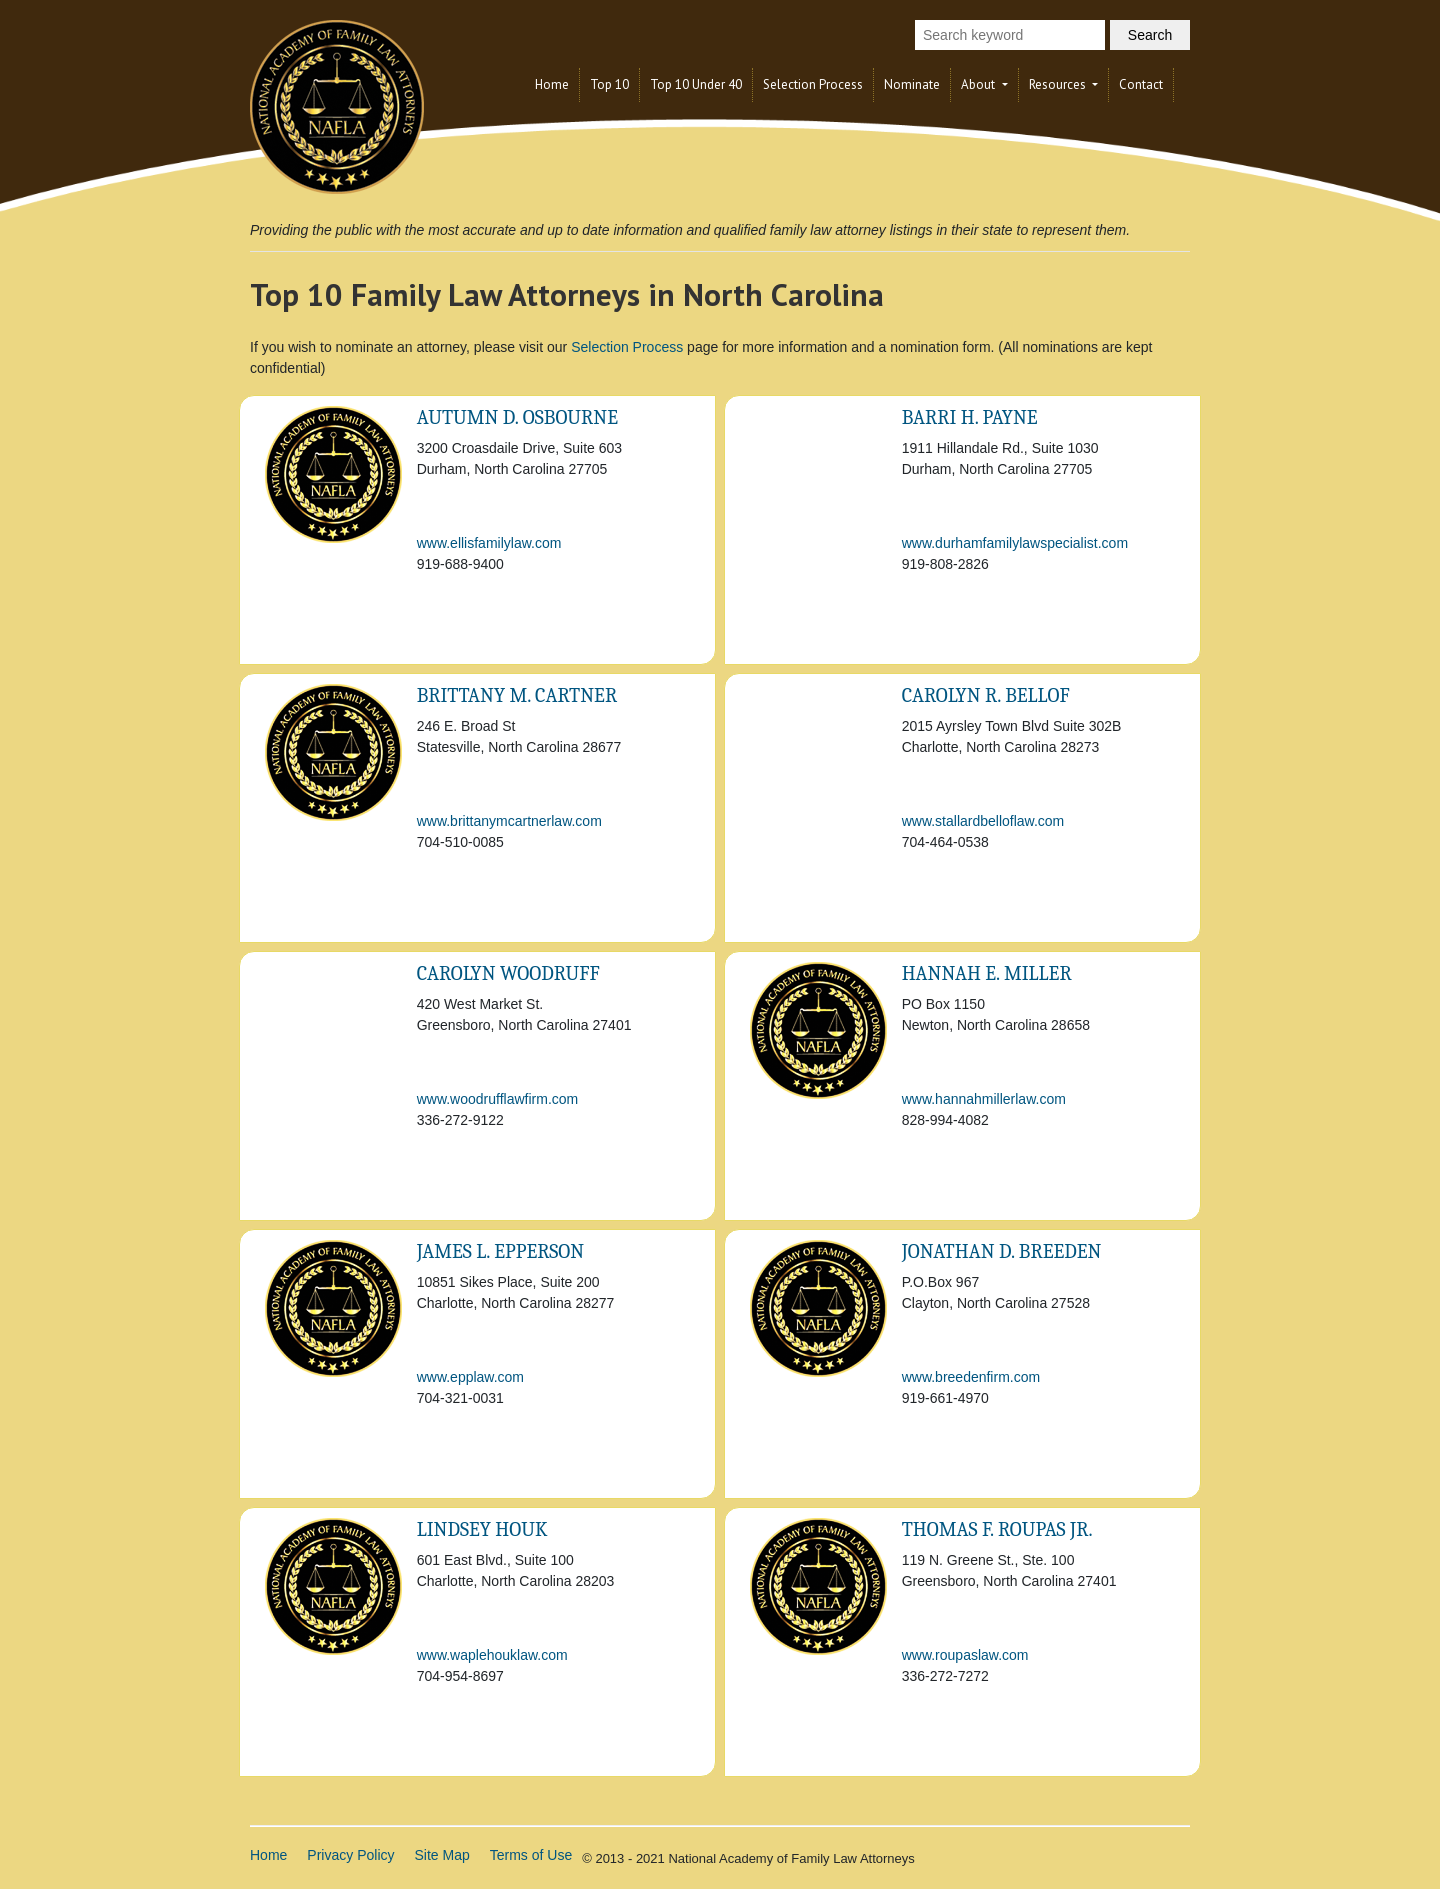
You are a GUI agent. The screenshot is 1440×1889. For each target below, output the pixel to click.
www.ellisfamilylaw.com (489, 543)
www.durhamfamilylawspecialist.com (1015, 543)
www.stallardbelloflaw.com (983, 821)
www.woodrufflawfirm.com (498, 1099)
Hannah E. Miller (987, 973)
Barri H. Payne (970, 417)
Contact (1141, 84)
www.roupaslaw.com (965, 1655)
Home (552, 84)
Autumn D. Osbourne (517, 417)
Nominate (912, 84)
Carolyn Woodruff (508, 973)
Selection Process (813, 84)
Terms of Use (531, 1855)
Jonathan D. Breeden (1002, 1251)
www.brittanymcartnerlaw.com (509, 821)
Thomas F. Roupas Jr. (997, 1529)
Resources (1059, 84)
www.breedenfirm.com (971, 1377)
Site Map (442, 1855)
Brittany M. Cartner (517, 695)
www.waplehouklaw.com (492, 1655)
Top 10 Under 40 (696, 84)
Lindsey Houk (482, 1529)
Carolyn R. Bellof (986, 695)
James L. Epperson (500, 1251)
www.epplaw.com (470, 1377)
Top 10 (609, 84)
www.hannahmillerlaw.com (984, 1099)
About (979, 84)
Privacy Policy (350, 1855)
